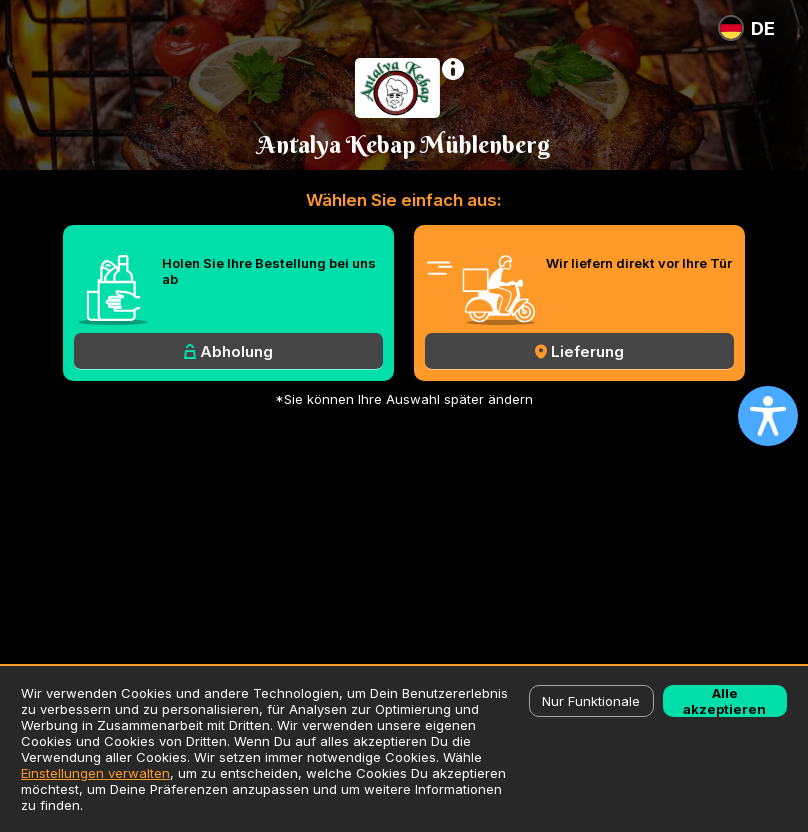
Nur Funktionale (591, 701)
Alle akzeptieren (724, 701)
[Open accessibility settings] (768, 416)
